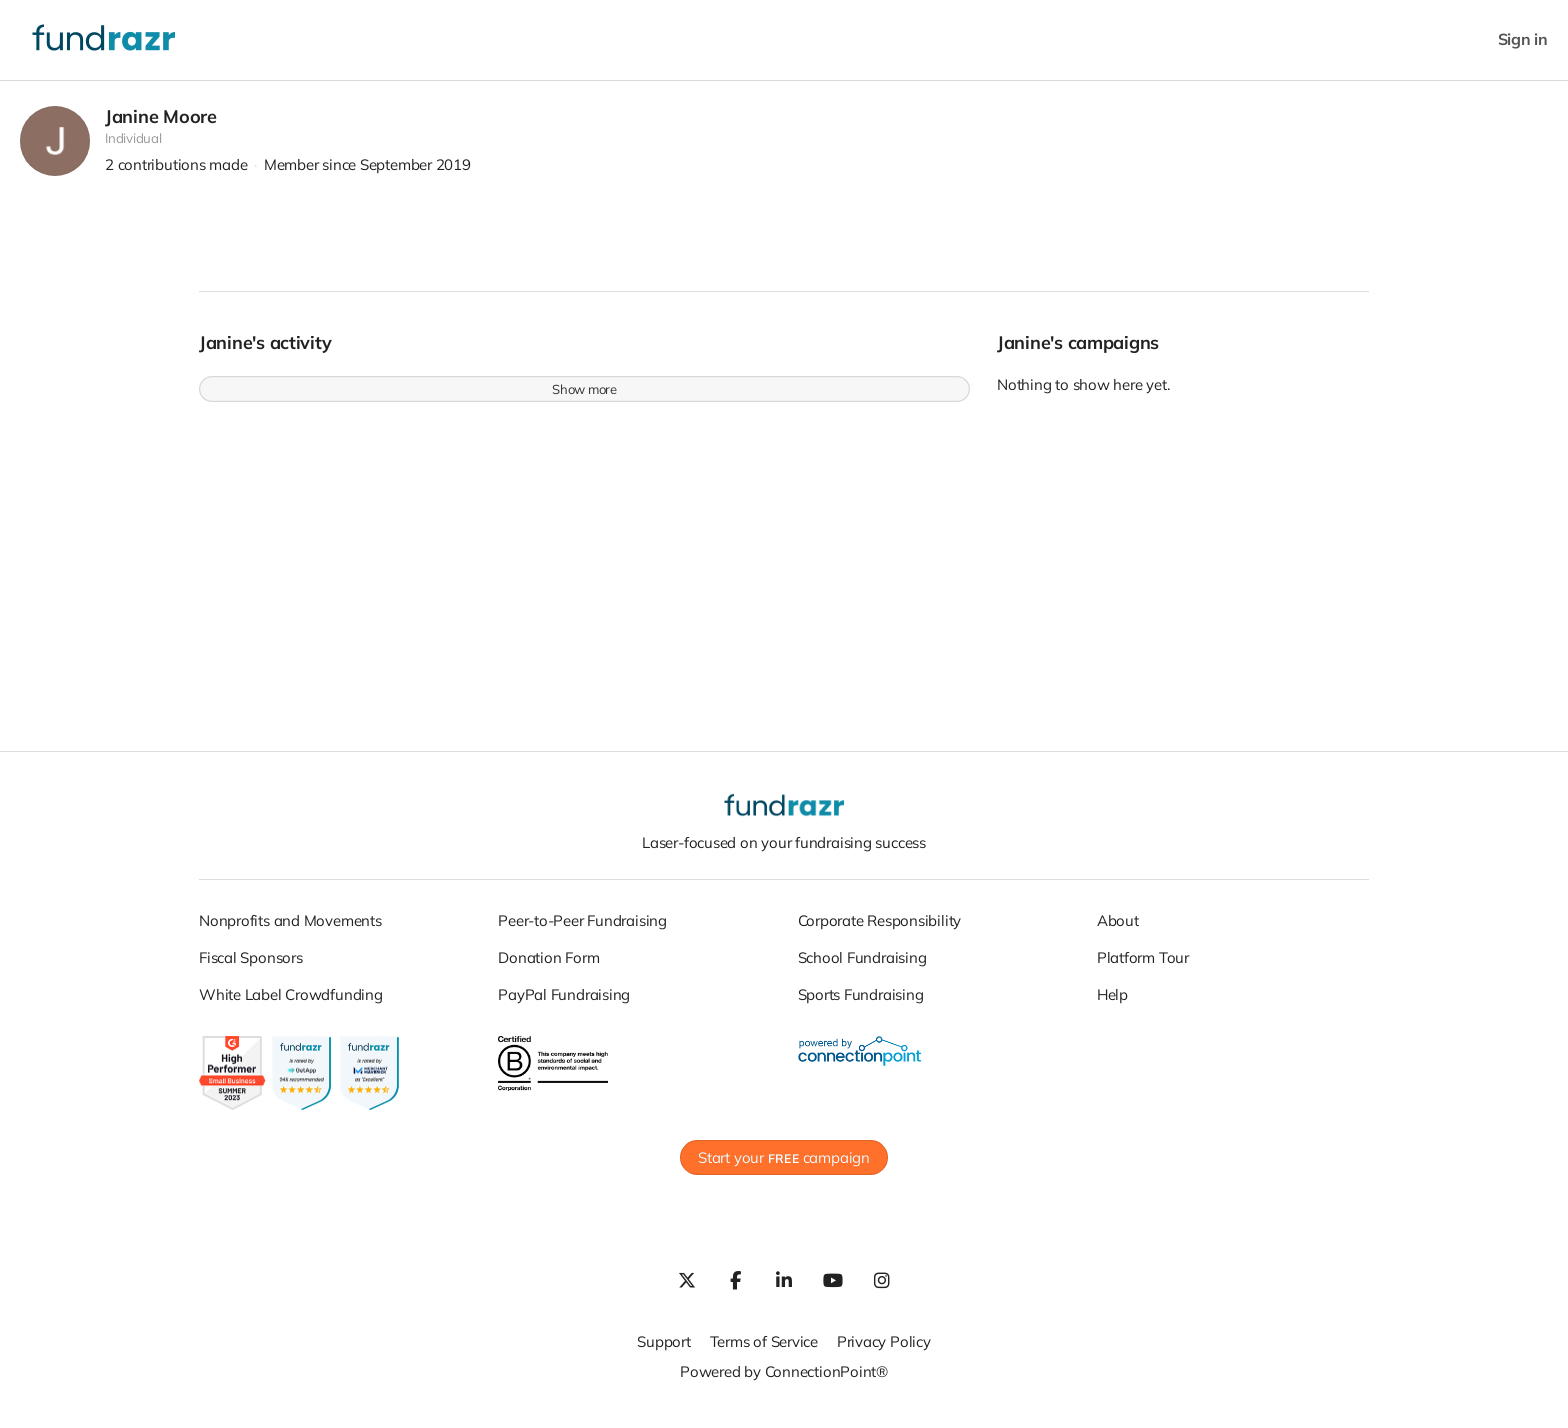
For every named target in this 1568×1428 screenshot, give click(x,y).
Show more (584, 400)
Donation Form (548, 967)
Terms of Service (764, 1352)
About (1118, 930)
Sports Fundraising (861, 1004)
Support (663, 1352)
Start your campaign (784, 1168)
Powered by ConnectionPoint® (784, 1382)
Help (1112, 1004)
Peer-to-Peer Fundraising (582, 930)
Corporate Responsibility (880, 930)
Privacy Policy (884, 1352)
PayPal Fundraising (564, 1004)
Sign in (1523, 39)
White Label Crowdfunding (291, 1004)
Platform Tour (1143, 967)
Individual (133, 149)
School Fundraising (862, 967)
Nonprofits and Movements (290, 930)
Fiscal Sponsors (251, 967)
